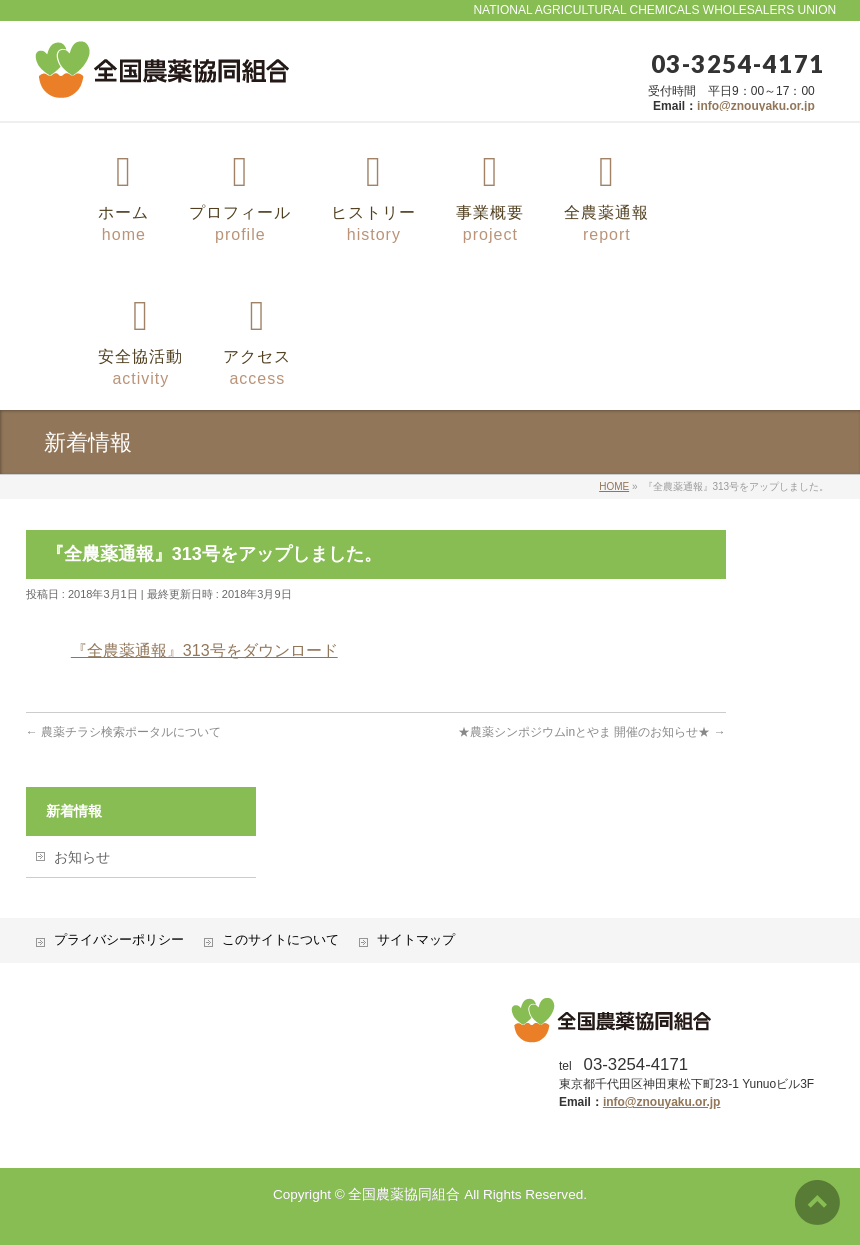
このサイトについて (280, 940)
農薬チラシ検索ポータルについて (123, 732)
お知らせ (82, 857)
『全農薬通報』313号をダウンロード (204, 650)
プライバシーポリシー (119, 940)
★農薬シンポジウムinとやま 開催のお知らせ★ (592, 732)
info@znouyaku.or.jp (756, 106)
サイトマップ (416, 940)
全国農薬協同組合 (404, 1194)
